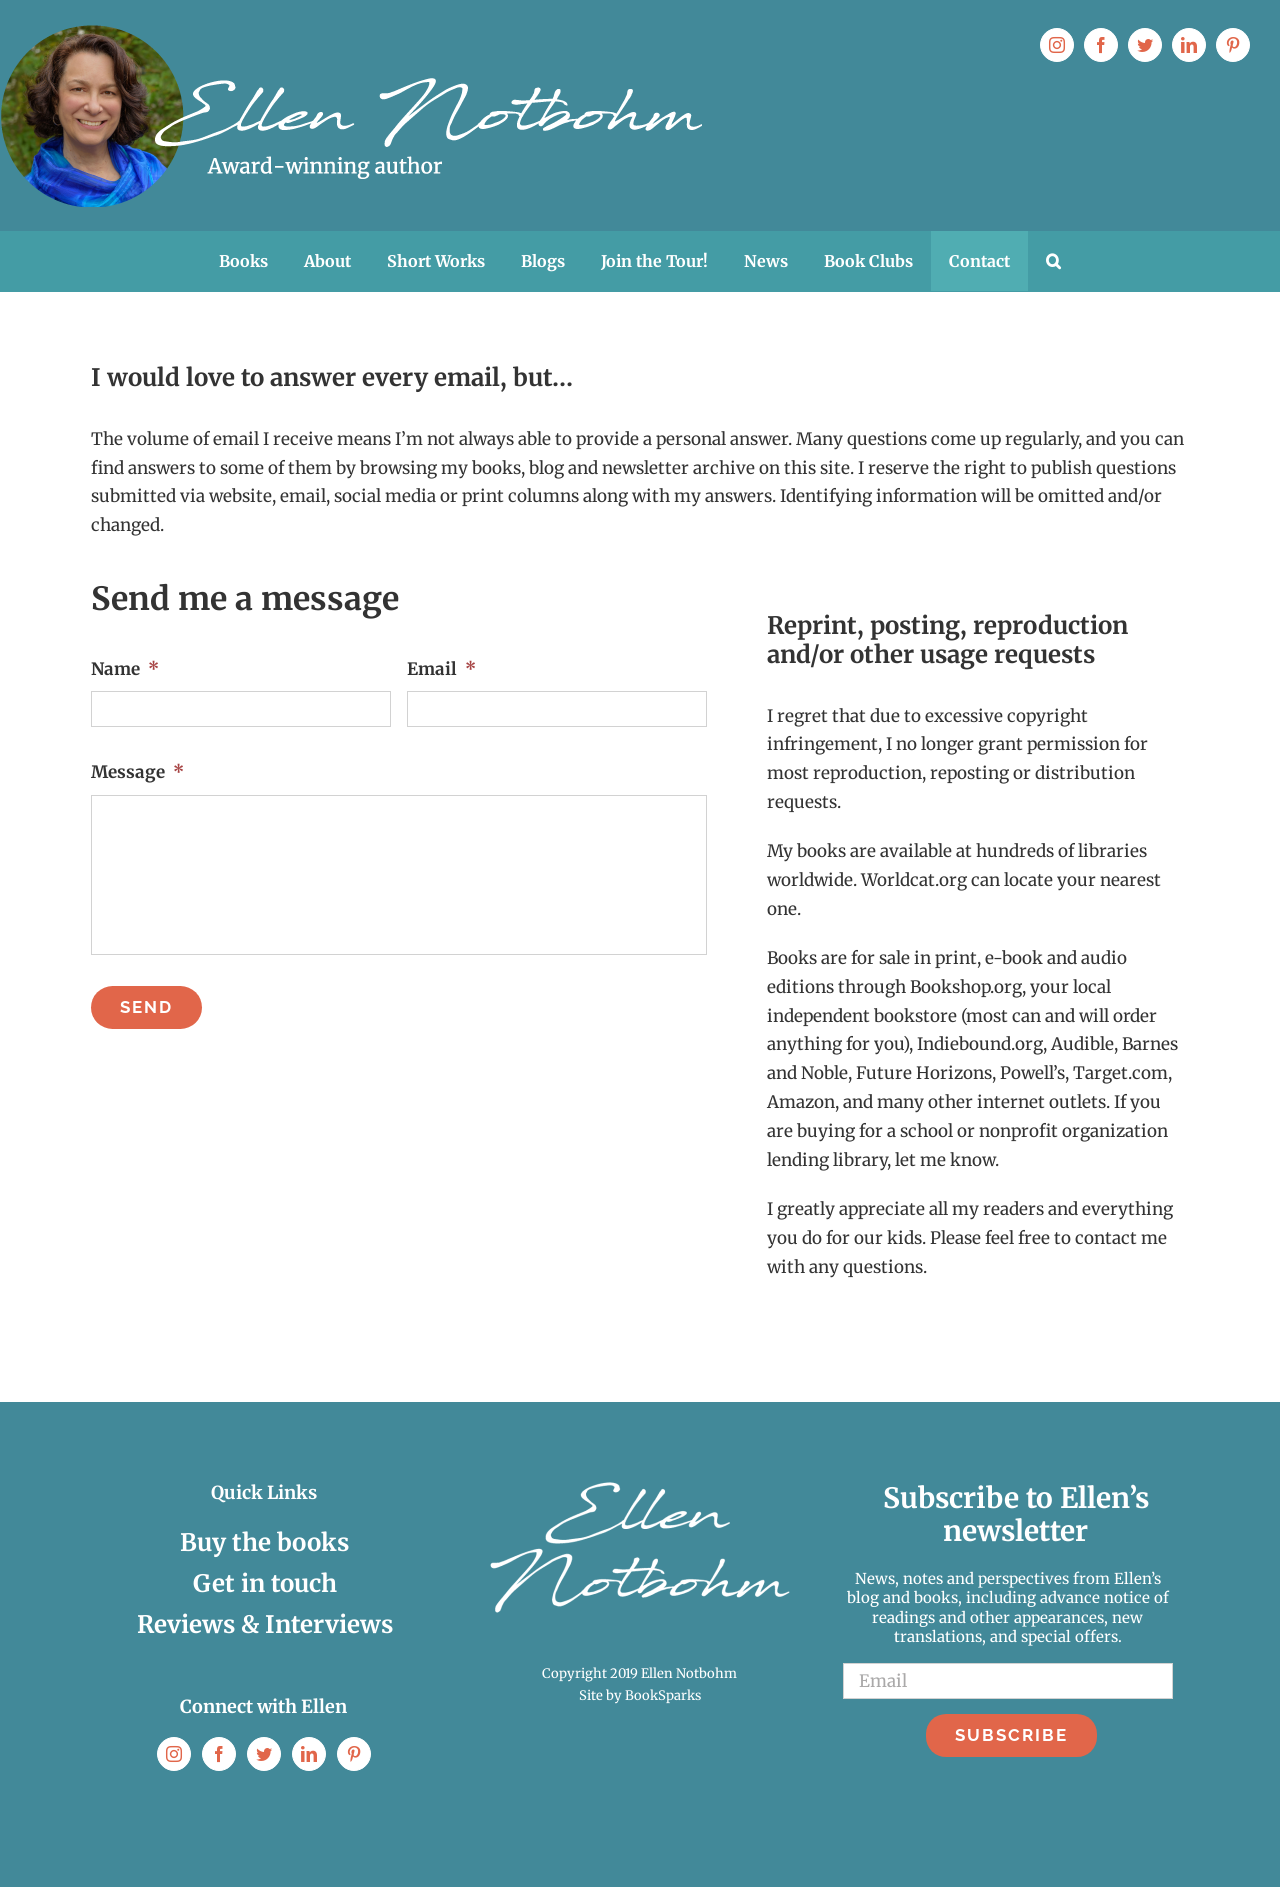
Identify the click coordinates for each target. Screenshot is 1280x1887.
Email (441, 669)
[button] (1053, 261)
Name (125, 669)
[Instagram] (174, 1754)
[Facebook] (219, 1754)
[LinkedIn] (309, 1754)
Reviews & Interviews (265, 1624)
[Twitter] (264, 1754)
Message (137, 772)
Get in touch (265, 1583)
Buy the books (264, 1542)
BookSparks (663, 1695)
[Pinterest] (354, 1754)
